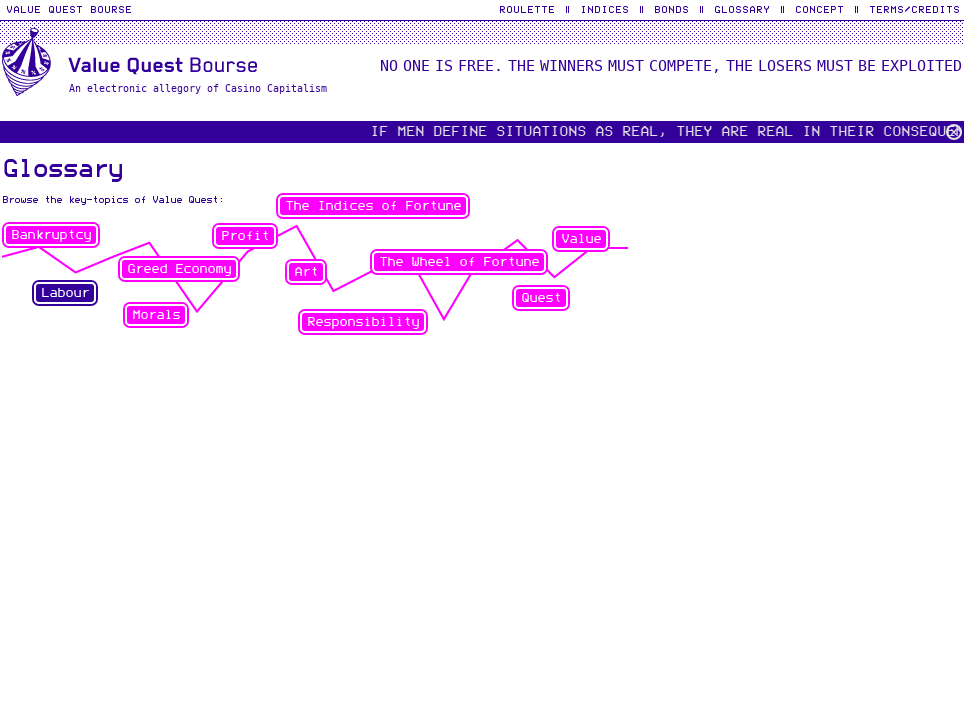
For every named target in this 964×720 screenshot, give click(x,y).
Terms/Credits (914, 9)
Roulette (527, 9)
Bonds (671, 9)
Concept (819, 9)
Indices (604, 9)
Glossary (742, 9)
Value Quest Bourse (69, 9)
